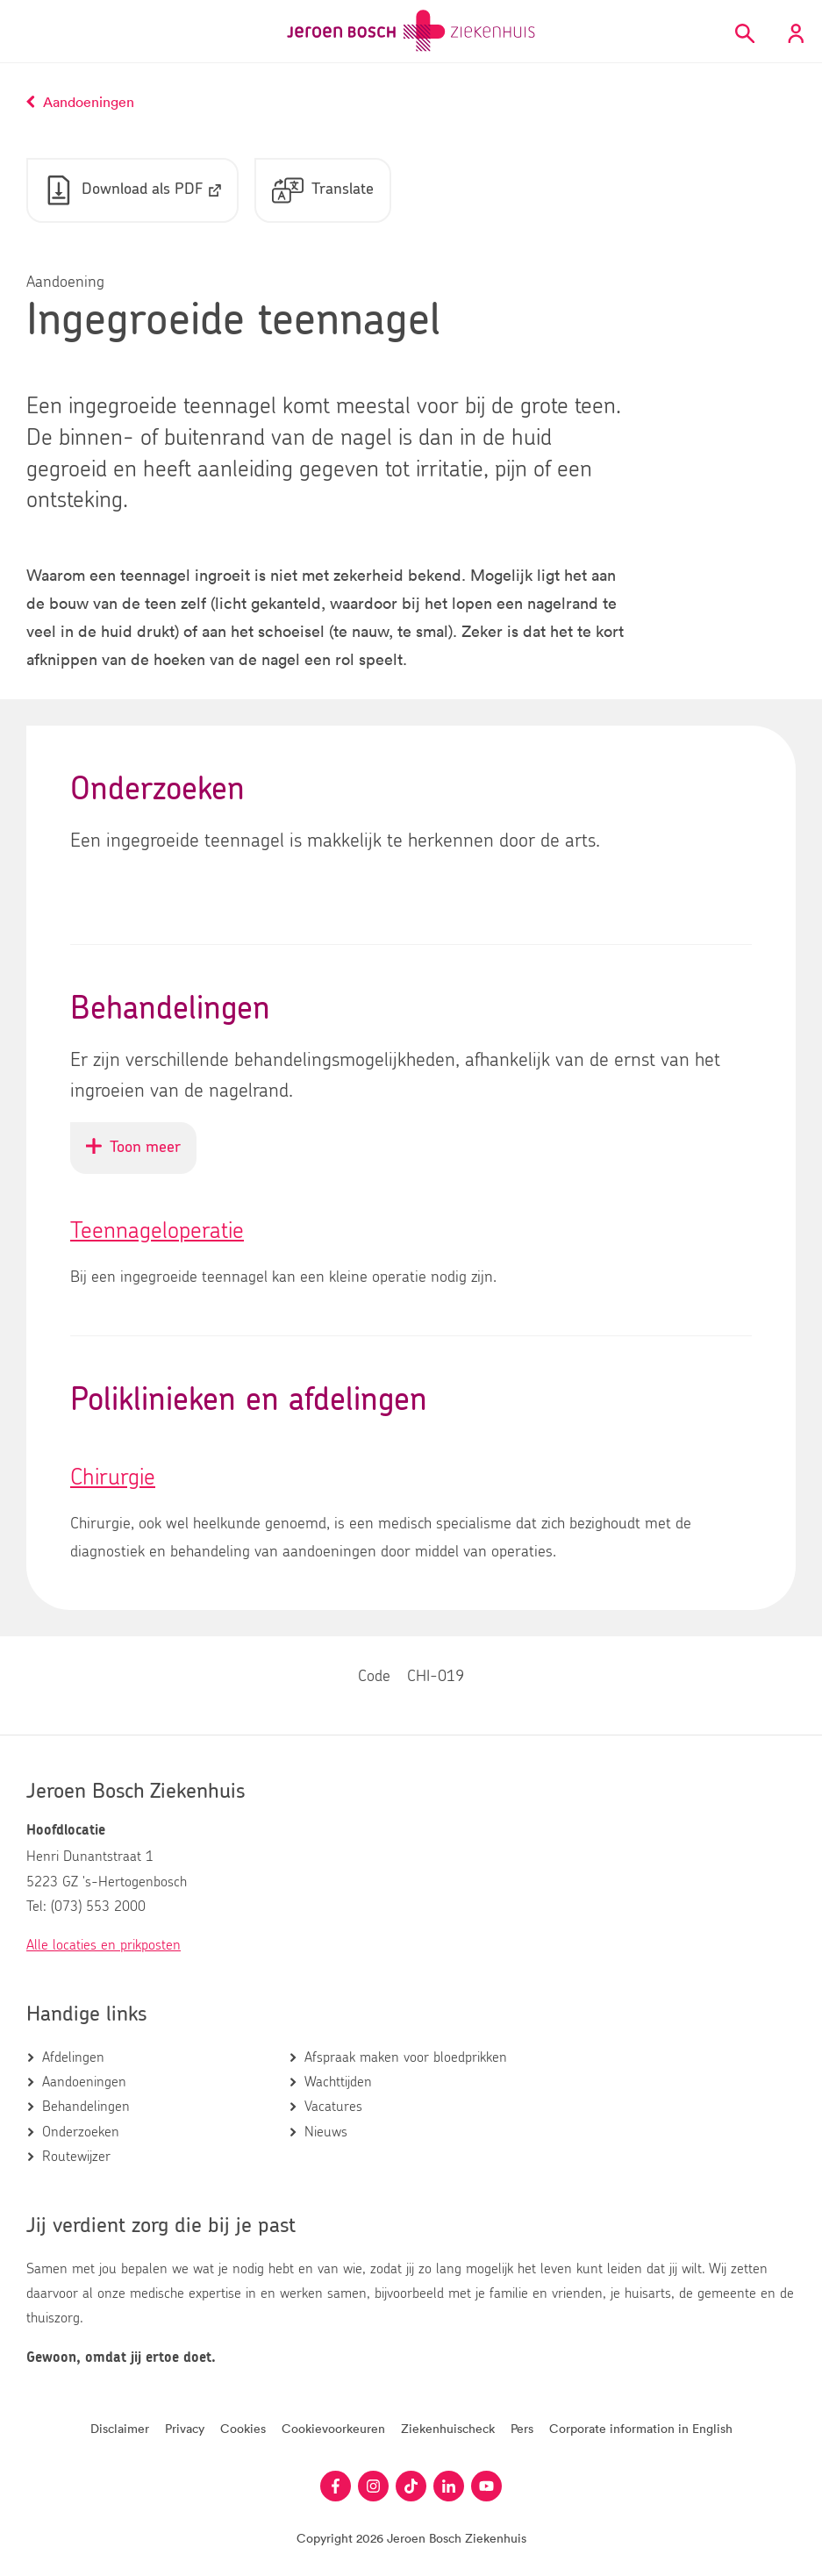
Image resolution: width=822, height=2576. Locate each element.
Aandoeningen (84, 2082)
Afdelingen (73, 2057)
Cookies (243, 2428)
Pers (522, 2428)
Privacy (184, 2428)
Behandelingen (86, 2107)
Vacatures (333, 2107)
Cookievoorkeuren (333, 2428)
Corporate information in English (641, 2428)
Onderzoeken (80, 2132)
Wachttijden (338, 2082)
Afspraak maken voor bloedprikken (405, 2057)
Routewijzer (76, 2157)
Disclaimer (119, 2428)
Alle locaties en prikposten (103, 1945)
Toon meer (141, 1155)
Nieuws (325, 2132)
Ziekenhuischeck (448, 2428)
